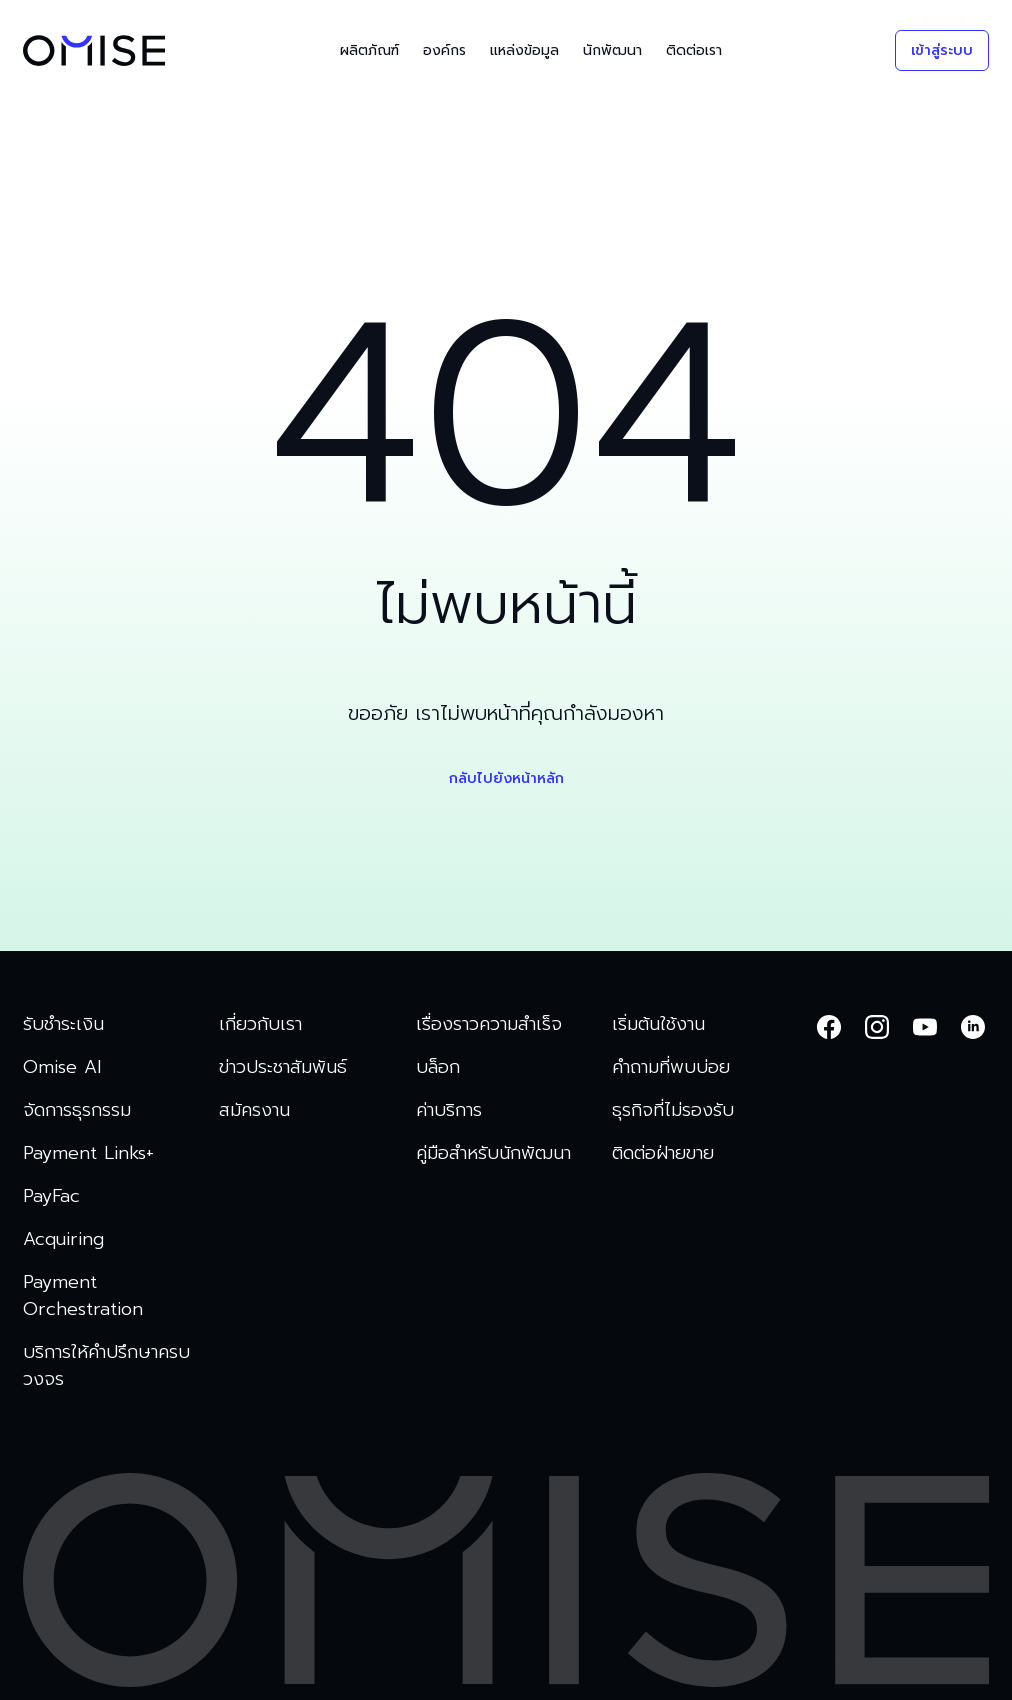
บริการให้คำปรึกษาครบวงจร (106, 1366)
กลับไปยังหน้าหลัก (506, 778)
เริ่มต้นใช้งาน (658, 1024)
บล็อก (438, 1067)
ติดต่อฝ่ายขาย (663, 1153)
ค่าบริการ (449, 1110)
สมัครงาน (254, 1110)
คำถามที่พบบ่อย (671, 1067)
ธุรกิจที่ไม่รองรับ (673, 1110)
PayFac (51, 1196)
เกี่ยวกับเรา (260, 1024)
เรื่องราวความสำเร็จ (489, 1024)
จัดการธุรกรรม (77, 1110)
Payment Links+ (88, 1153)
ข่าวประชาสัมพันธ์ (283, 1067)
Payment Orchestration (83, 1296)
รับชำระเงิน (63, 1024)
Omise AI (62, 1067)
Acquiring (63, 1239)
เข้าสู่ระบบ (942, 50)
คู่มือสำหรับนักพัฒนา (493, 1153)
